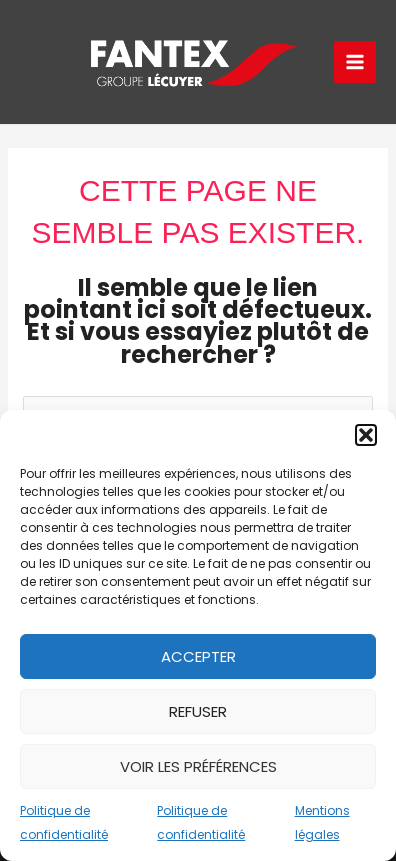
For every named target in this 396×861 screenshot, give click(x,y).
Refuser (198, 711)
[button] (366, 435)
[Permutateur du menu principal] (355, 62)
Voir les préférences (198, 766)
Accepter (198, 656)
